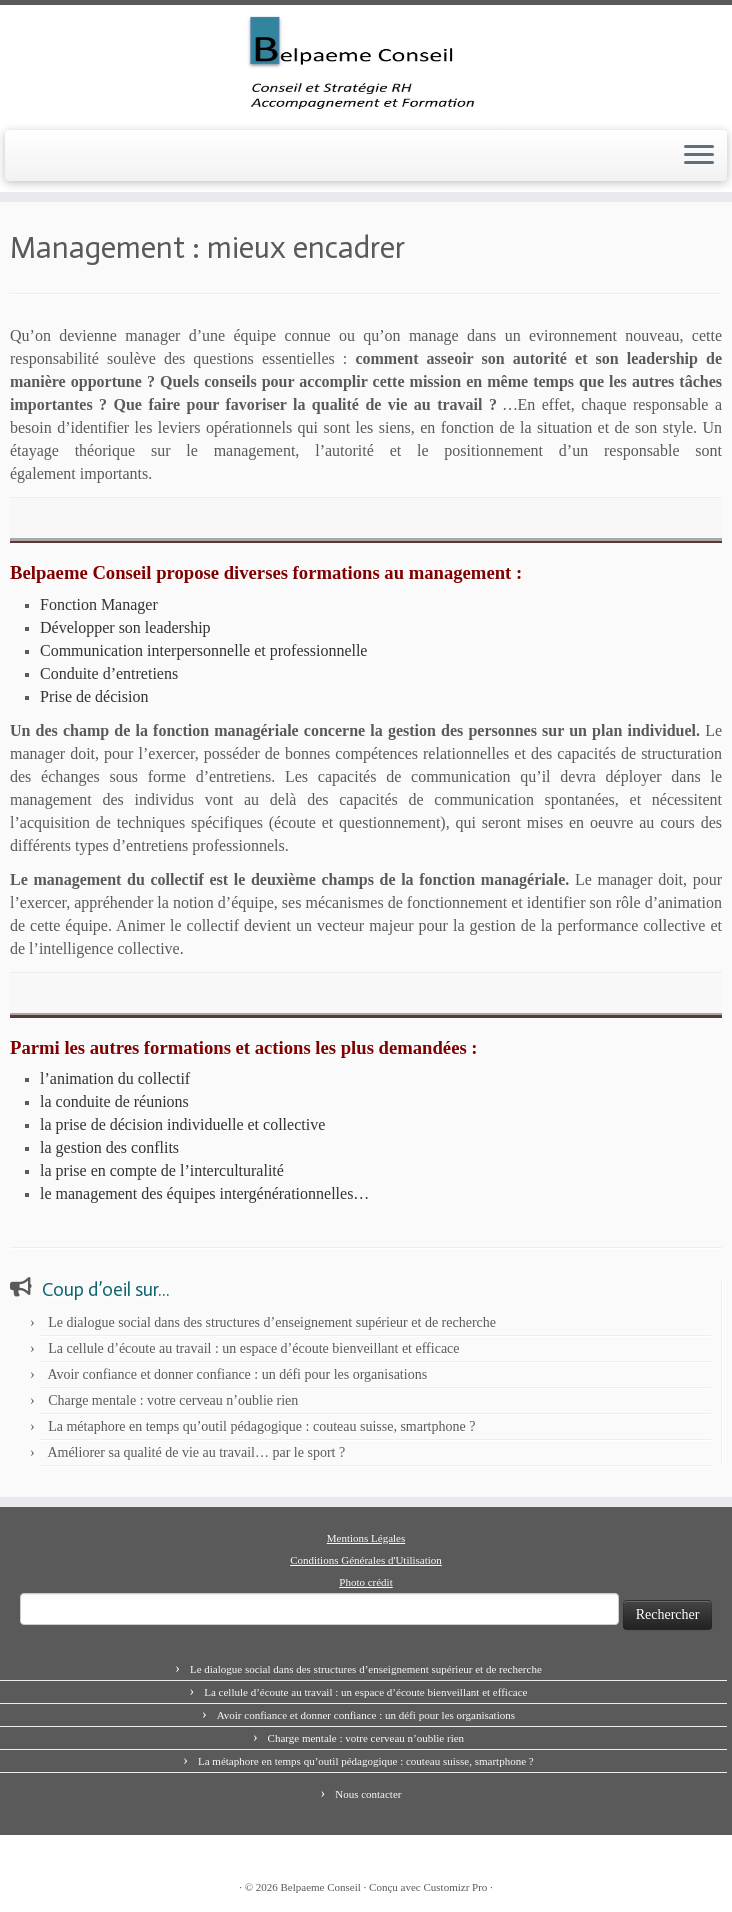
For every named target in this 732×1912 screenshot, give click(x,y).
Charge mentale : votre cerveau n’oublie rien (173, 1400)
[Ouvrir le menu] (699, 156)
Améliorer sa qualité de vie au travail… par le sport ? (196, 1452)
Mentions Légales (366, 1538)
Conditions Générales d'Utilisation (366, 1560)
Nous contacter (368, 1794)
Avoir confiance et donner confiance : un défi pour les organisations (237, 1374)
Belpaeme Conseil (321, 1887)
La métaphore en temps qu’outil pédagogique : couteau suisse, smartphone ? (261, 1426)
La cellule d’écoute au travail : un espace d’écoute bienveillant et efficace (253, 1348)
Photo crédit (365, 1582)
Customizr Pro (455, 1887)
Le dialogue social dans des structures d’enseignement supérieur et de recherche (272, 1322)
